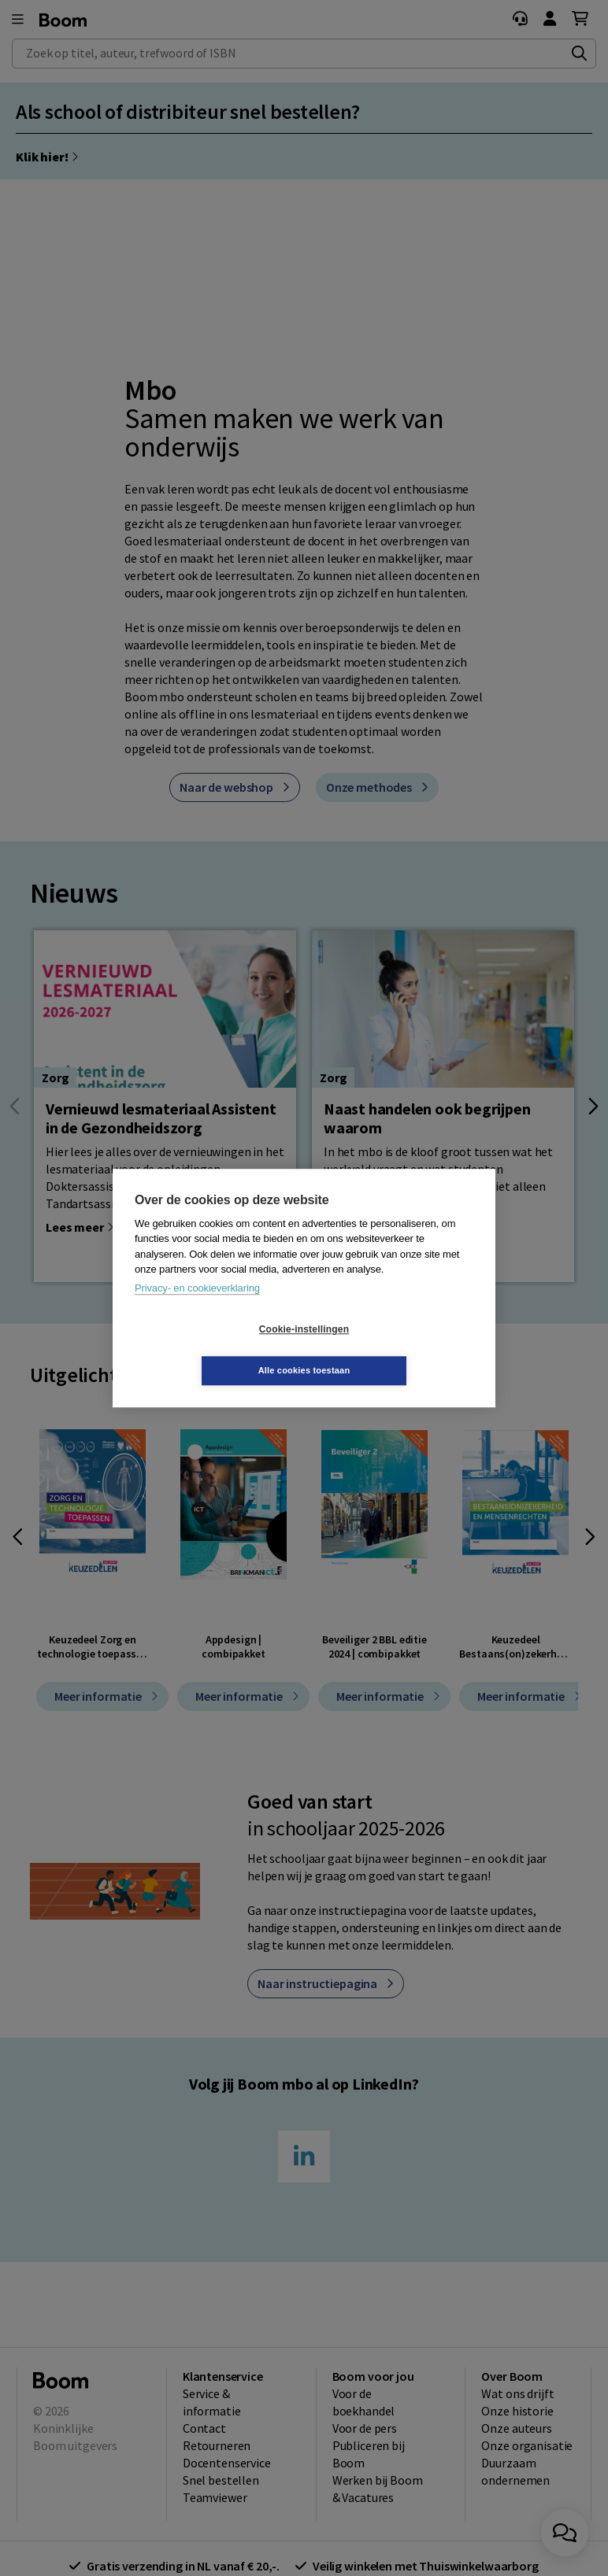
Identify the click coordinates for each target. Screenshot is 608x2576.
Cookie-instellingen (210, 1349)
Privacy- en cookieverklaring (197, 1308)
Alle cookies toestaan (398, 1350)
